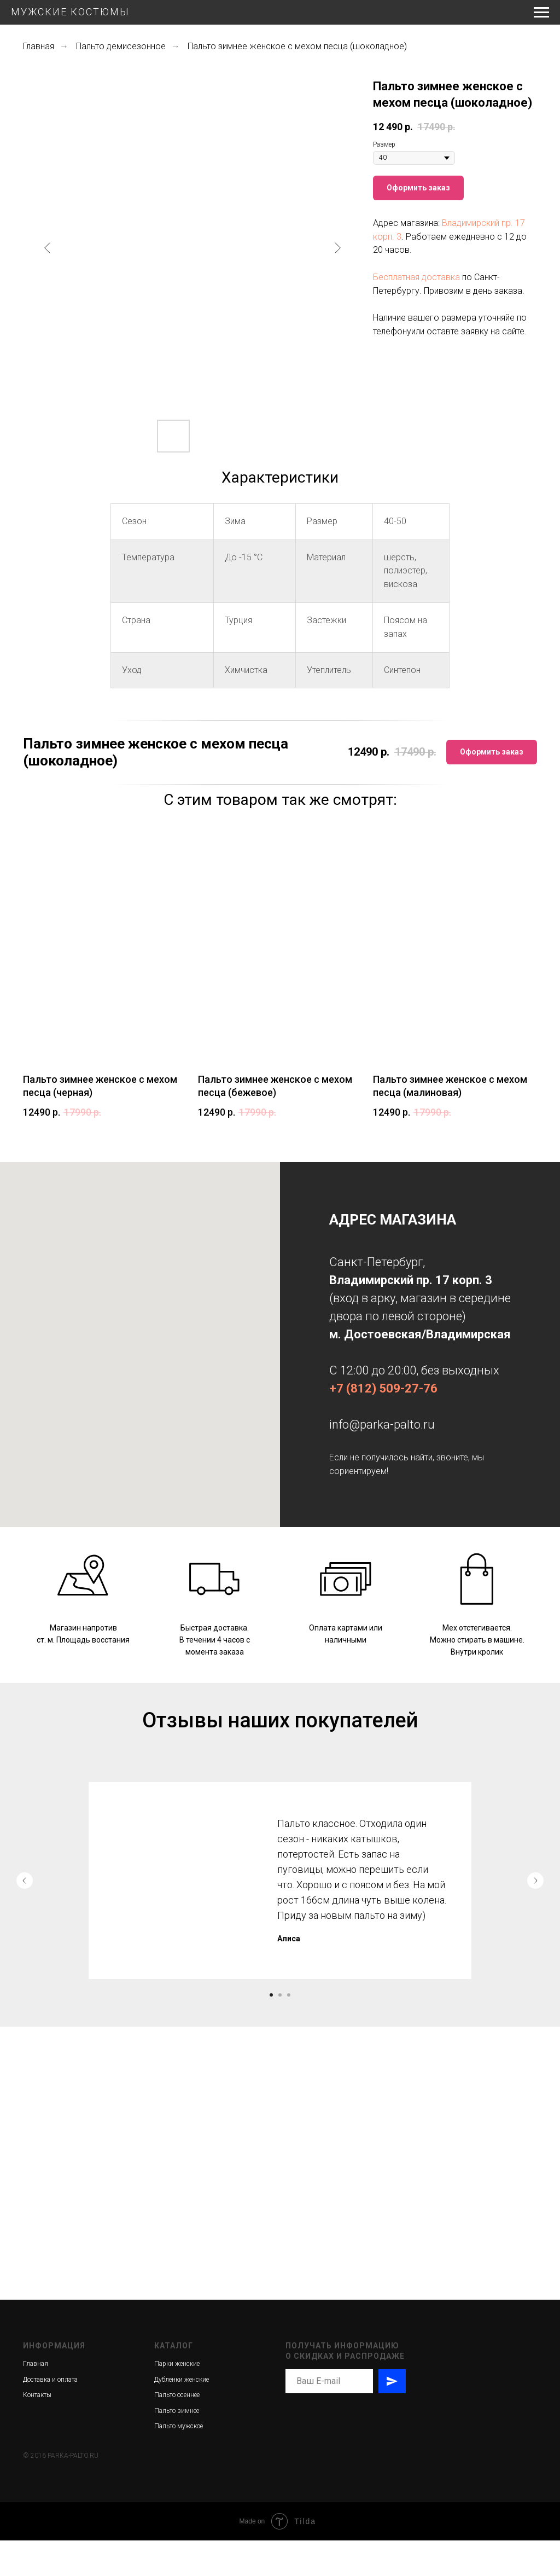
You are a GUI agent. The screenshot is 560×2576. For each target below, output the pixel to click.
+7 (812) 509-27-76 (383, 1388)
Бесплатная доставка (416, 277)
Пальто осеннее (177, 2430)
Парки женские (177, 2399)
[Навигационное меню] (541, 12)
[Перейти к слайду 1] (271, 1995)
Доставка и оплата (50, 2415)
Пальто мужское (178, 2461)
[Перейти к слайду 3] (288, 1995)
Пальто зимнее (176, 2446)
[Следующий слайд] (337, 248)
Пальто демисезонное (121, 46)
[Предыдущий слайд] (47, 248)
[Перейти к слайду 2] (280, 1995)
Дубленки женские (181, 2415)
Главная (38, 46)
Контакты (37, 2430)
